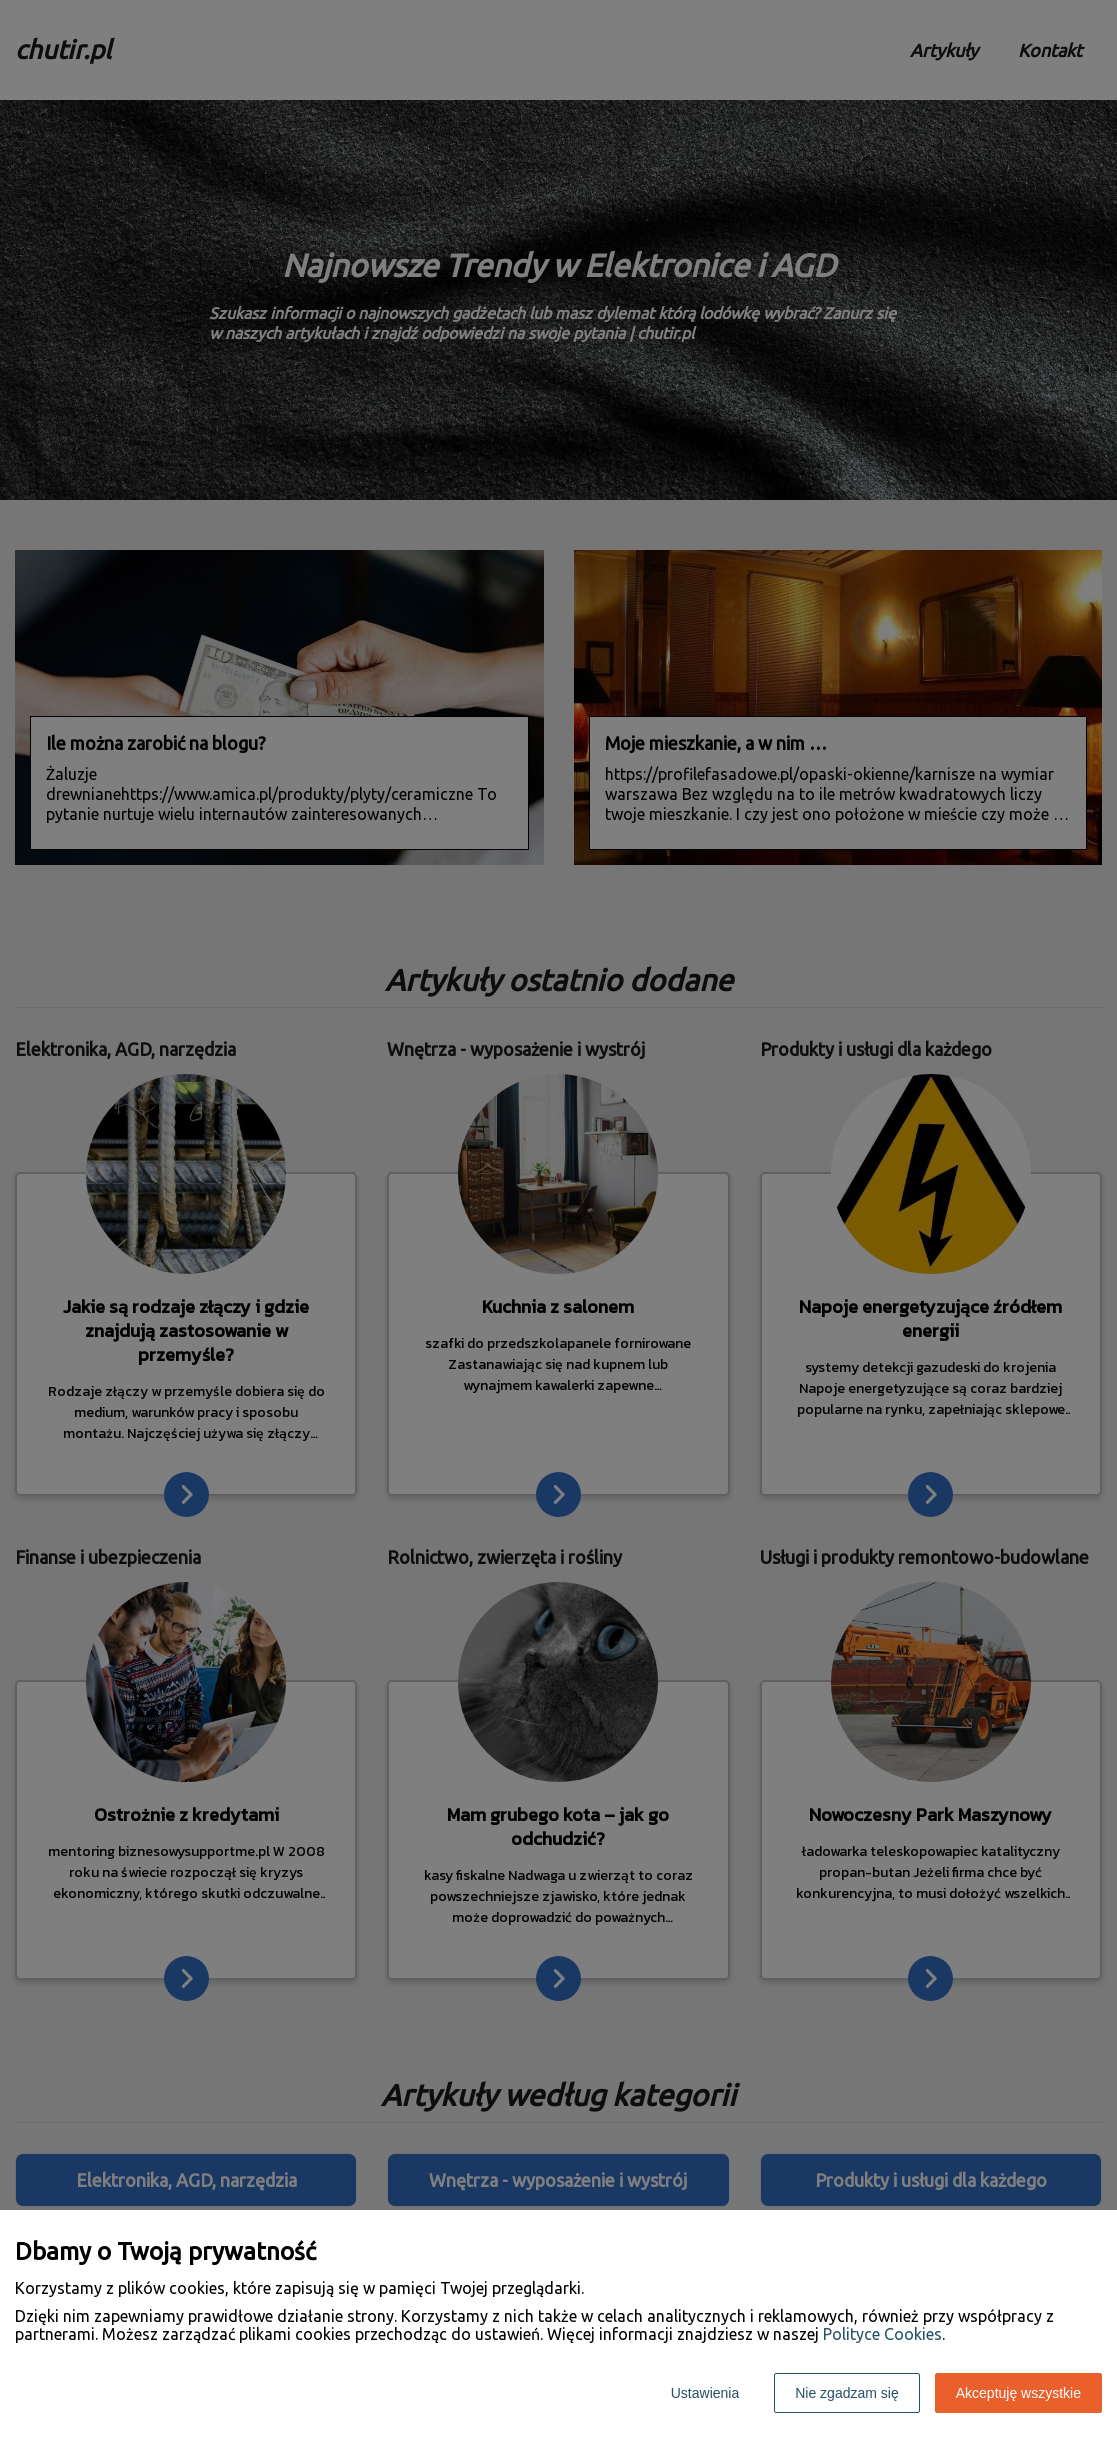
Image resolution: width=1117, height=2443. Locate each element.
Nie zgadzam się (847, 2393)
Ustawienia (705, 2393)
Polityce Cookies (882, 2334)
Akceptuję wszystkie (1018, 2393)
